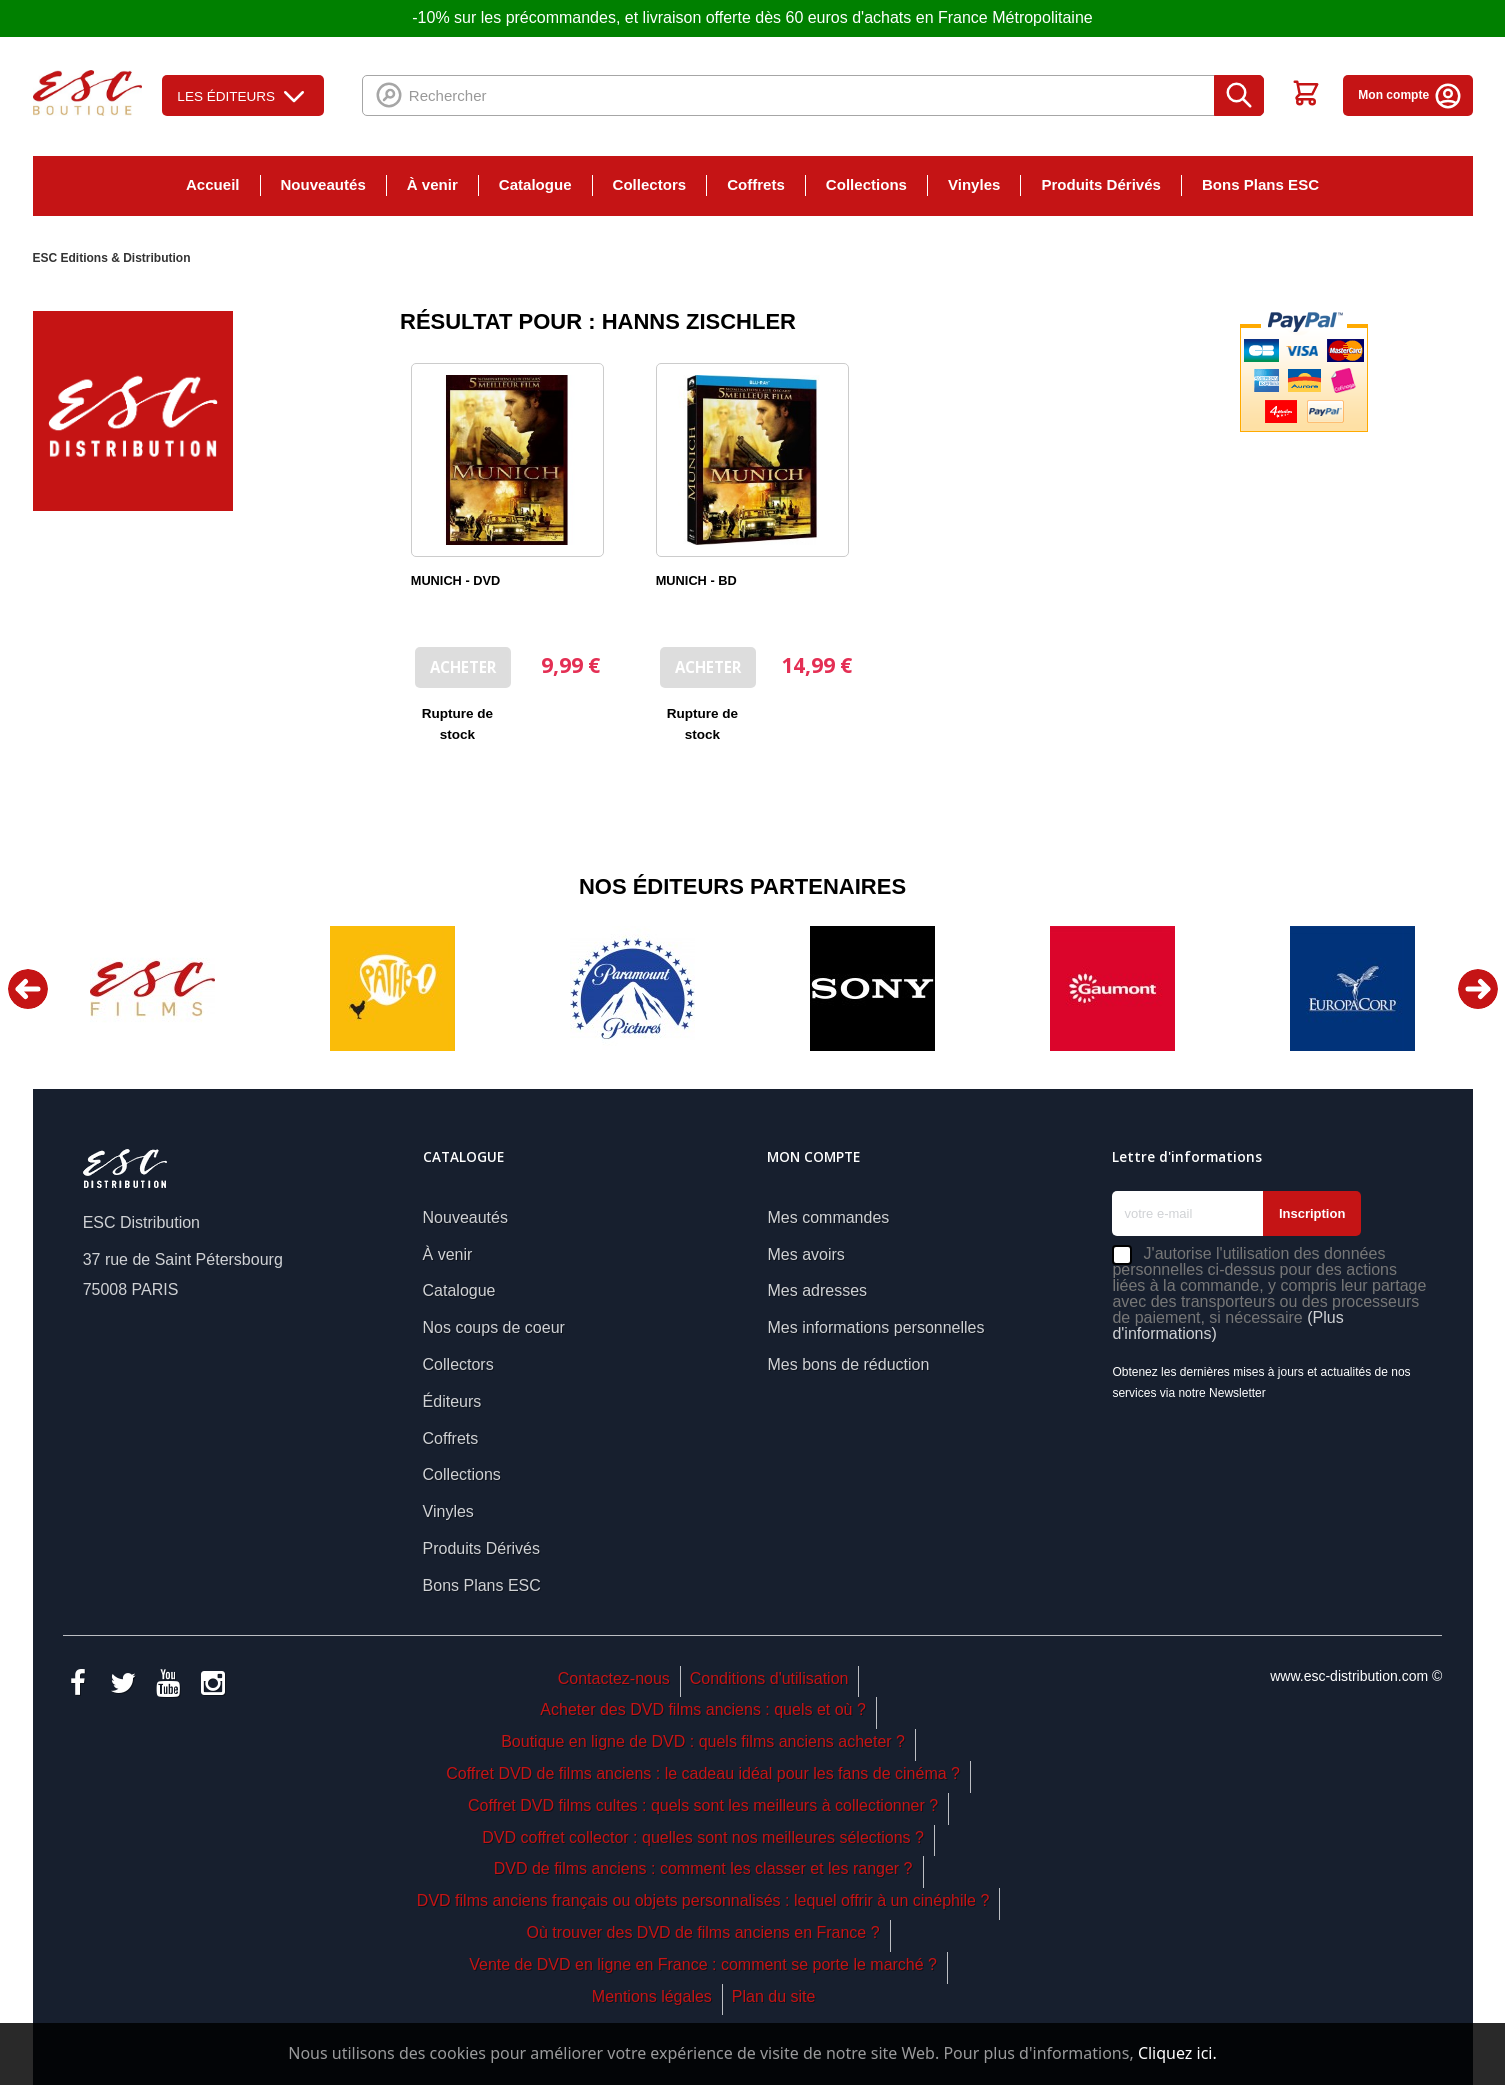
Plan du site (774, 1996)
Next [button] (1478, 989)
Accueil (213, 184)
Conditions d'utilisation (769, 1678)
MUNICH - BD (696, 580)
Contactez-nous (614, 1678)
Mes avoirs (805, 1254)
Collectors (650, 184)
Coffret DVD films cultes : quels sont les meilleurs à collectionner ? (703, 1805)
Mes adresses (817, 1290)
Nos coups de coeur (494, 1327)
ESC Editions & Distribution (112, 258)
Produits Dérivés (1101, 184)
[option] (153, 988)
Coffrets (756, 184)
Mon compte (1410, 95)
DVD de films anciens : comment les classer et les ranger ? (703, 1868)
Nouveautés (323, 184)
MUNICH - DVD (455, 580)
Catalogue (535, 184)
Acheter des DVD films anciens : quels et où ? (703, 1709)
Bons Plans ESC (1260, 184)
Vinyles (974, 184)
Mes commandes (828, 1217)
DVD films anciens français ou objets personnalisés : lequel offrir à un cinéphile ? (703, 1900)
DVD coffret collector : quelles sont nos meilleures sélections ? (703, 1837)
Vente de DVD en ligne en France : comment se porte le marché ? (703, 1964)
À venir (432, 184)
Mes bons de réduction (848, 1364)
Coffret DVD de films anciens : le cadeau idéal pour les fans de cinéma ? (703, 1773)
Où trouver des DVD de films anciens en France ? (703, 1932)
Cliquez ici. (1177, 2053)
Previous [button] (28, 989)
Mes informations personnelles (875, 1327)
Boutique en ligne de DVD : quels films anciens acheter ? (703, 1741)
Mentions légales (652, 1996)
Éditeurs (452, 1401)
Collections (866, 184)
